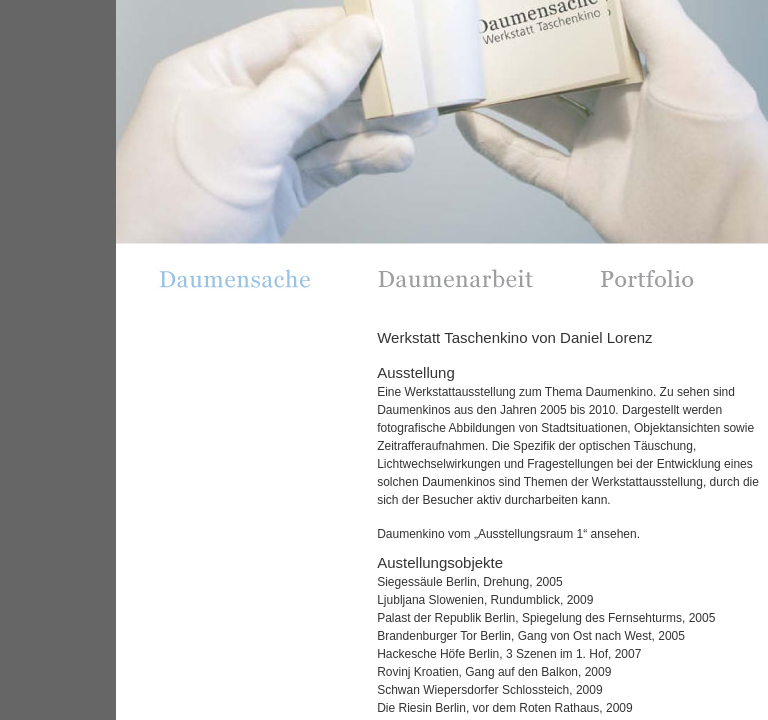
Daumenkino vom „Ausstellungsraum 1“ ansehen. (508, 534)
